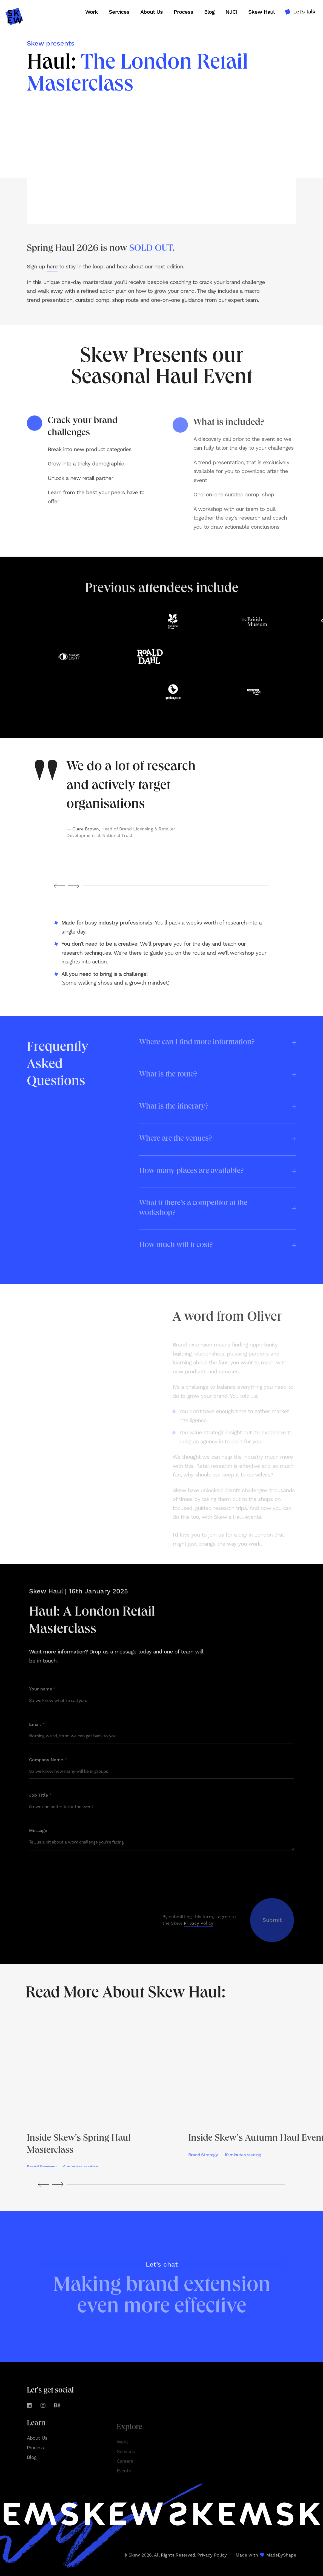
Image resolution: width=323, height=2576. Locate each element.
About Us (151, 12)
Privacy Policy (212, 2555)
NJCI (231, 12)
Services (119, 12)
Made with (266, 2555)
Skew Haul (261, 12)
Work (91, 12)
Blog (209, 12)
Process (183, 12)
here (52, 275)
